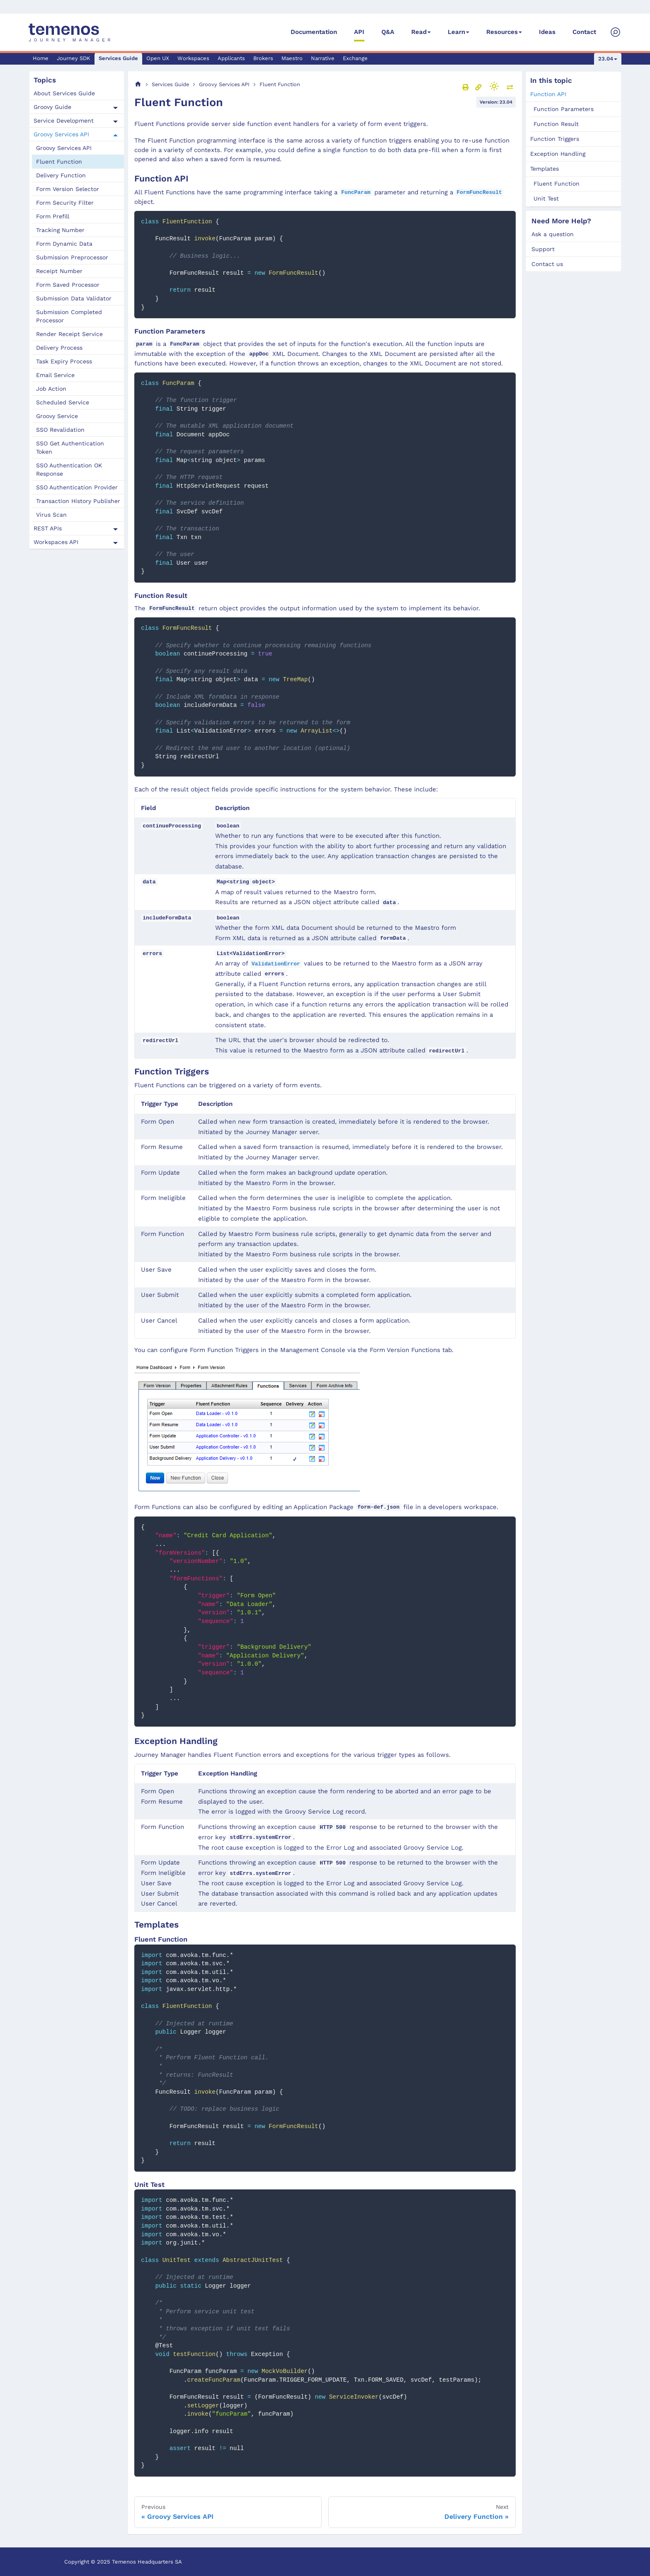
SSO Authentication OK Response (69, 469)
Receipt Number (59, 271)
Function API (548, 94)
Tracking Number (60, 230)
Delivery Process (59, 347)
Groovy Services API (61, 134)
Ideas (547, 32)
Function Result (556, 124)
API (359, 32)
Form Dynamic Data (64, 243)
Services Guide (118, 58)
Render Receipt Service (69, 334)
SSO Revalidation (60, 429)
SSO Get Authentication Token (70, 447)
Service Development (64, 120)
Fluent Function (59, 161)
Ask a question (552, 234)
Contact (584, 32)
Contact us (547, 264)
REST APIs (48, 528)
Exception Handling (557, 153)
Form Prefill (52, 216)
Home (41, 58)
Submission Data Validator (74, 298)
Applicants (231, 58)
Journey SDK (73, 58)
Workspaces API (56, 542)
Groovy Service (57, 416)
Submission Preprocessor (72, 257)
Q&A (387, 32)
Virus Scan (51, 514)
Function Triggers (554, 138)
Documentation (314, 32)
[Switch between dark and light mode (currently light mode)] (494, 86)
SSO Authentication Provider (77, 487)
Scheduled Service (62, 402)
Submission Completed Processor (69, 316)
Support (543, 249)
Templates (544, 168)
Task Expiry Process (64, 361)
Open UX (157, 58)
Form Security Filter (65, 202)
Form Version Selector (67, 189)
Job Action (51, 388)
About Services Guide (64, 93)
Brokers (263, 58)
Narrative (323, 58)
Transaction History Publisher (78, 501)
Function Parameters (564, 109)
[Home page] (138, 84)
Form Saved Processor (67, 284)
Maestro (292, 58)
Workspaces (193, 58)
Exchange (355, 58)
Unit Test (546, 198)
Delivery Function (61, 175)
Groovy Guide (52, 107)
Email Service (55, 375)
